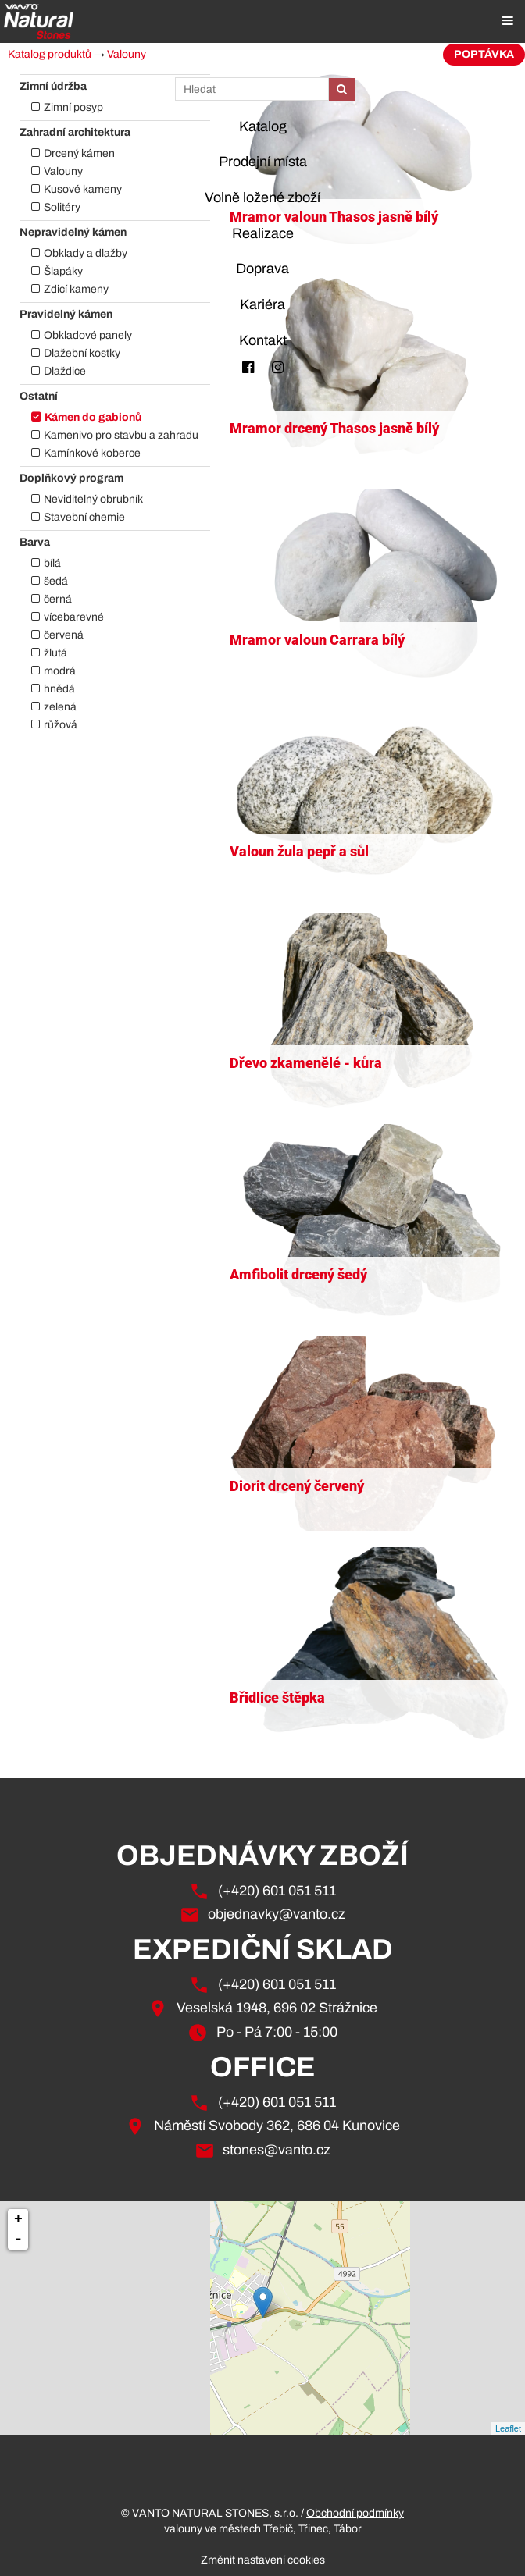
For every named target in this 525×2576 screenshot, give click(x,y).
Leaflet (508, 2428)
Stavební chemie (84, 517)
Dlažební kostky (82, 353)
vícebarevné (74, 617)
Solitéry (62, 207)
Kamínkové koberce (92, 453)
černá (58, 599)
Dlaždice (65, 371)
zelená (60, 707)
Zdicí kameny (76, 289)
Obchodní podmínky (355, 2513)
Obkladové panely (88, 335)
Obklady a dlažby (85, 253)
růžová (60, 725)
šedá (56, 581)
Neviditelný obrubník (93, 499)
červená (64, 635)
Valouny (126, 54)
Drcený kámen (79, 153)
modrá (60, 671)
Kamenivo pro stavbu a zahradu (121, 435)
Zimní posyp (73, 107)
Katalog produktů (49, 54)
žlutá (55, 653)
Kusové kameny (83, 189)
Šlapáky (63, 271)
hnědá (59, 689)
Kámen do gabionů (93, 417)
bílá (52, 563)
